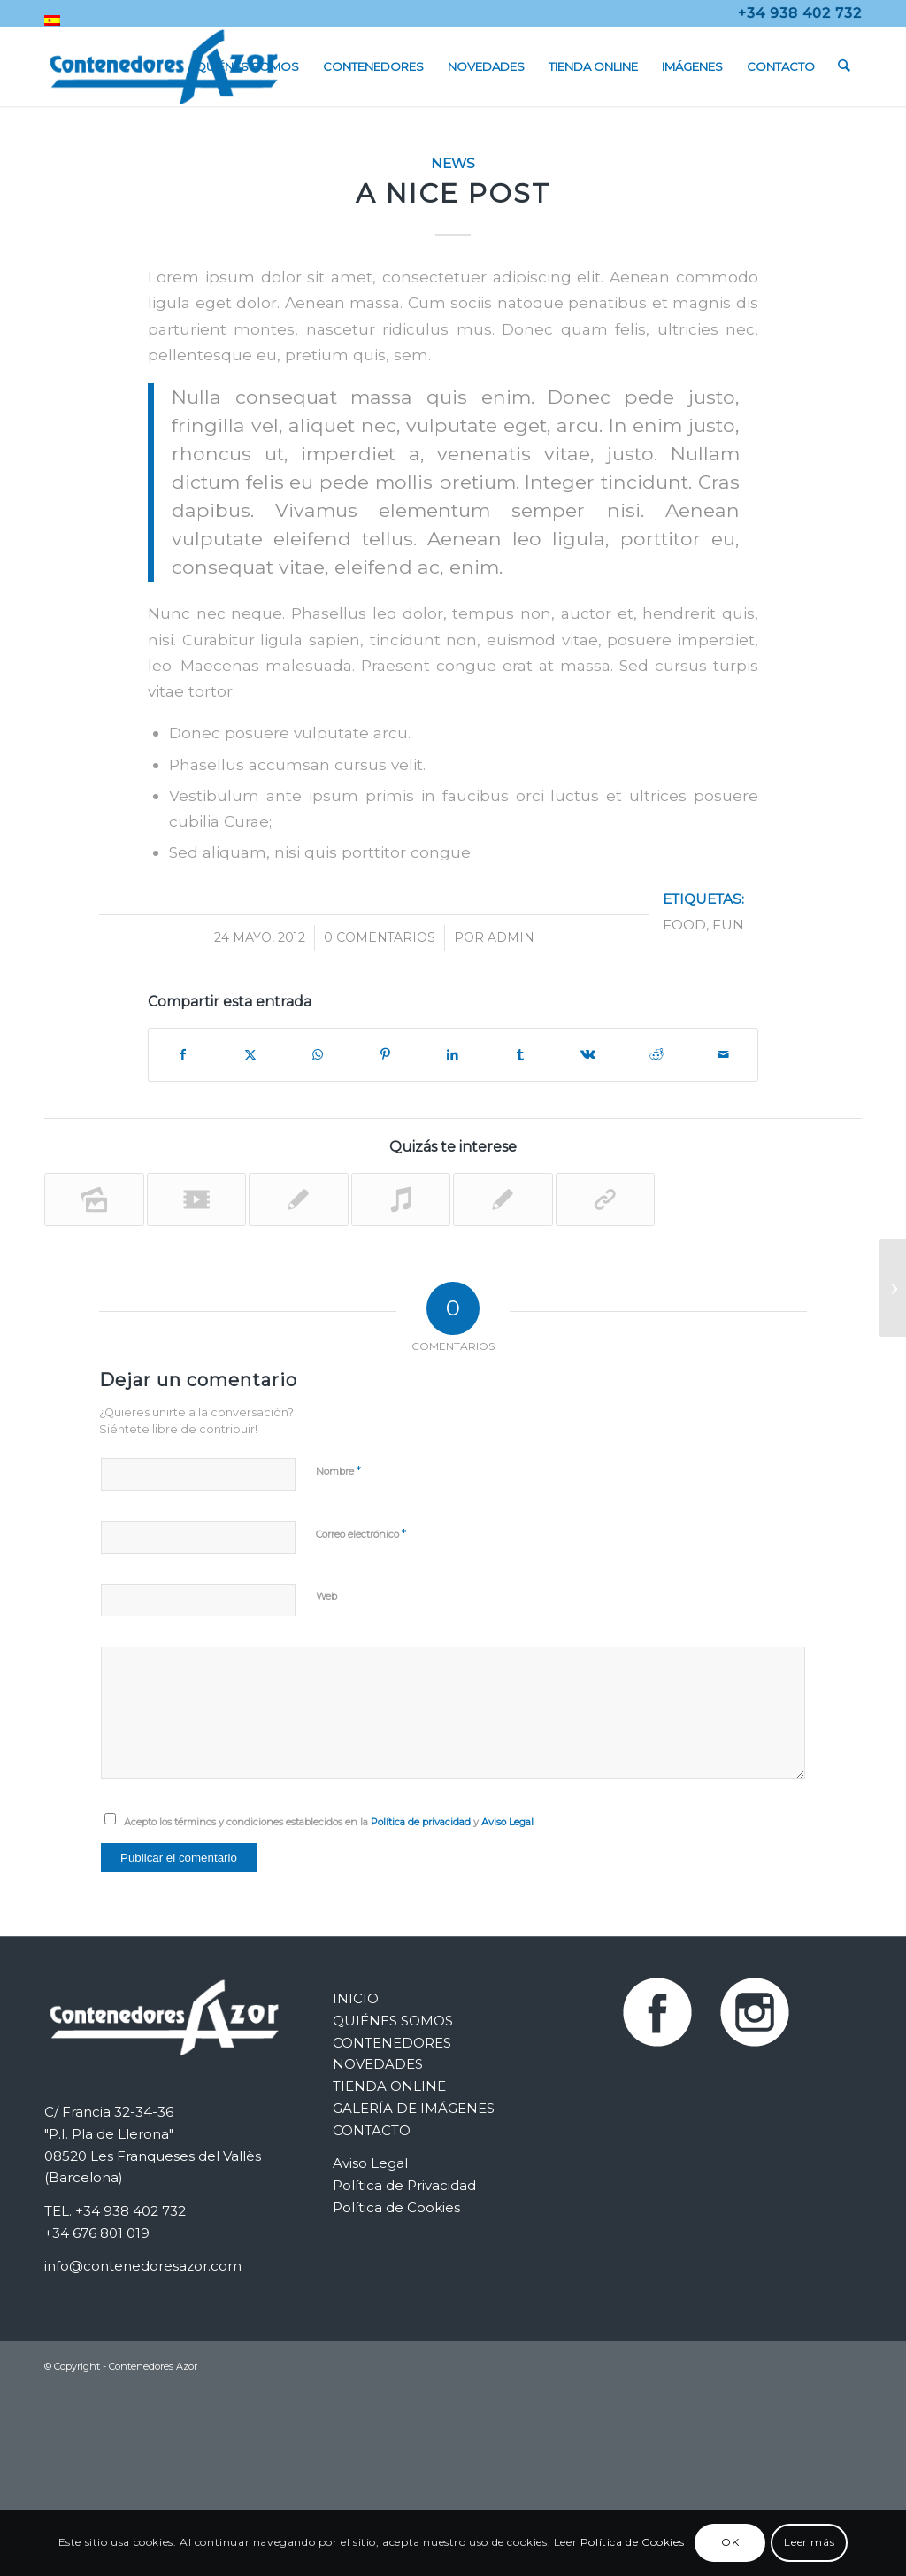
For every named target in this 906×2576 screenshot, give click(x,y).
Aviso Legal (507, 1822)
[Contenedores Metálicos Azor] (163, 66)
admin (511, 937)
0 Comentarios (379, 937)
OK (730, 2542)
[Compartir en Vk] (588, 1055)
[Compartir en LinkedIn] (453, 1055)
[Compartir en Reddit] (655, 1055)
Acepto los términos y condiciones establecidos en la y (329, 1822)
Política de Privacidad (404, 2185)
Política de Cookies (396, 2207)
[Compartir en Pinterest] (384, 1055)
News (453, 163)
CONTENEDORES (392, 2042)
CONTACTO (372, 2130)
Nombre (338, 1470)
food (684, 924)
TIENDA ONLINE (389, 2086)
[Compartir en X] (249, 1055)
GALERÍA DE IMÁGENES (414, 2108)
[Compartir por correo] (724, 1055)
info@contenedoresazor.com (143, 2265)
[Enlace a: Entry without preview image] (299, 1199)
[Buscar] (844, 66)
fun (728, 924)
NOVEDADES (378, 2063)
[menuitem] (52, 20)
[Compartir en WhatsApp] (317, 1055)
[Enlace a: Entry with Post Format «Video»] (197, 1199)
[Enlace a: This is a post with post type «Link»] (606, 1199)
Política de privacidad (421, 1822)
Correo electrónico (361, 1533)
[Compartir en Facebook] (182, 1055)
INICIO (356, 1998)
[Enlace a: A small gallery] (94, 1199)
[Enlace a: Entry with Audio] (401, 1199)
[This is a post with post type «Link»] (892, 1288)
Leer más (809, 2542)
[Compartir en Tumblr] (520, 1055)
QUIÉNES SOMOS (393, 2020)
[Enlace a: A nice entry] (503, 1199)
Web (326, 1596)
